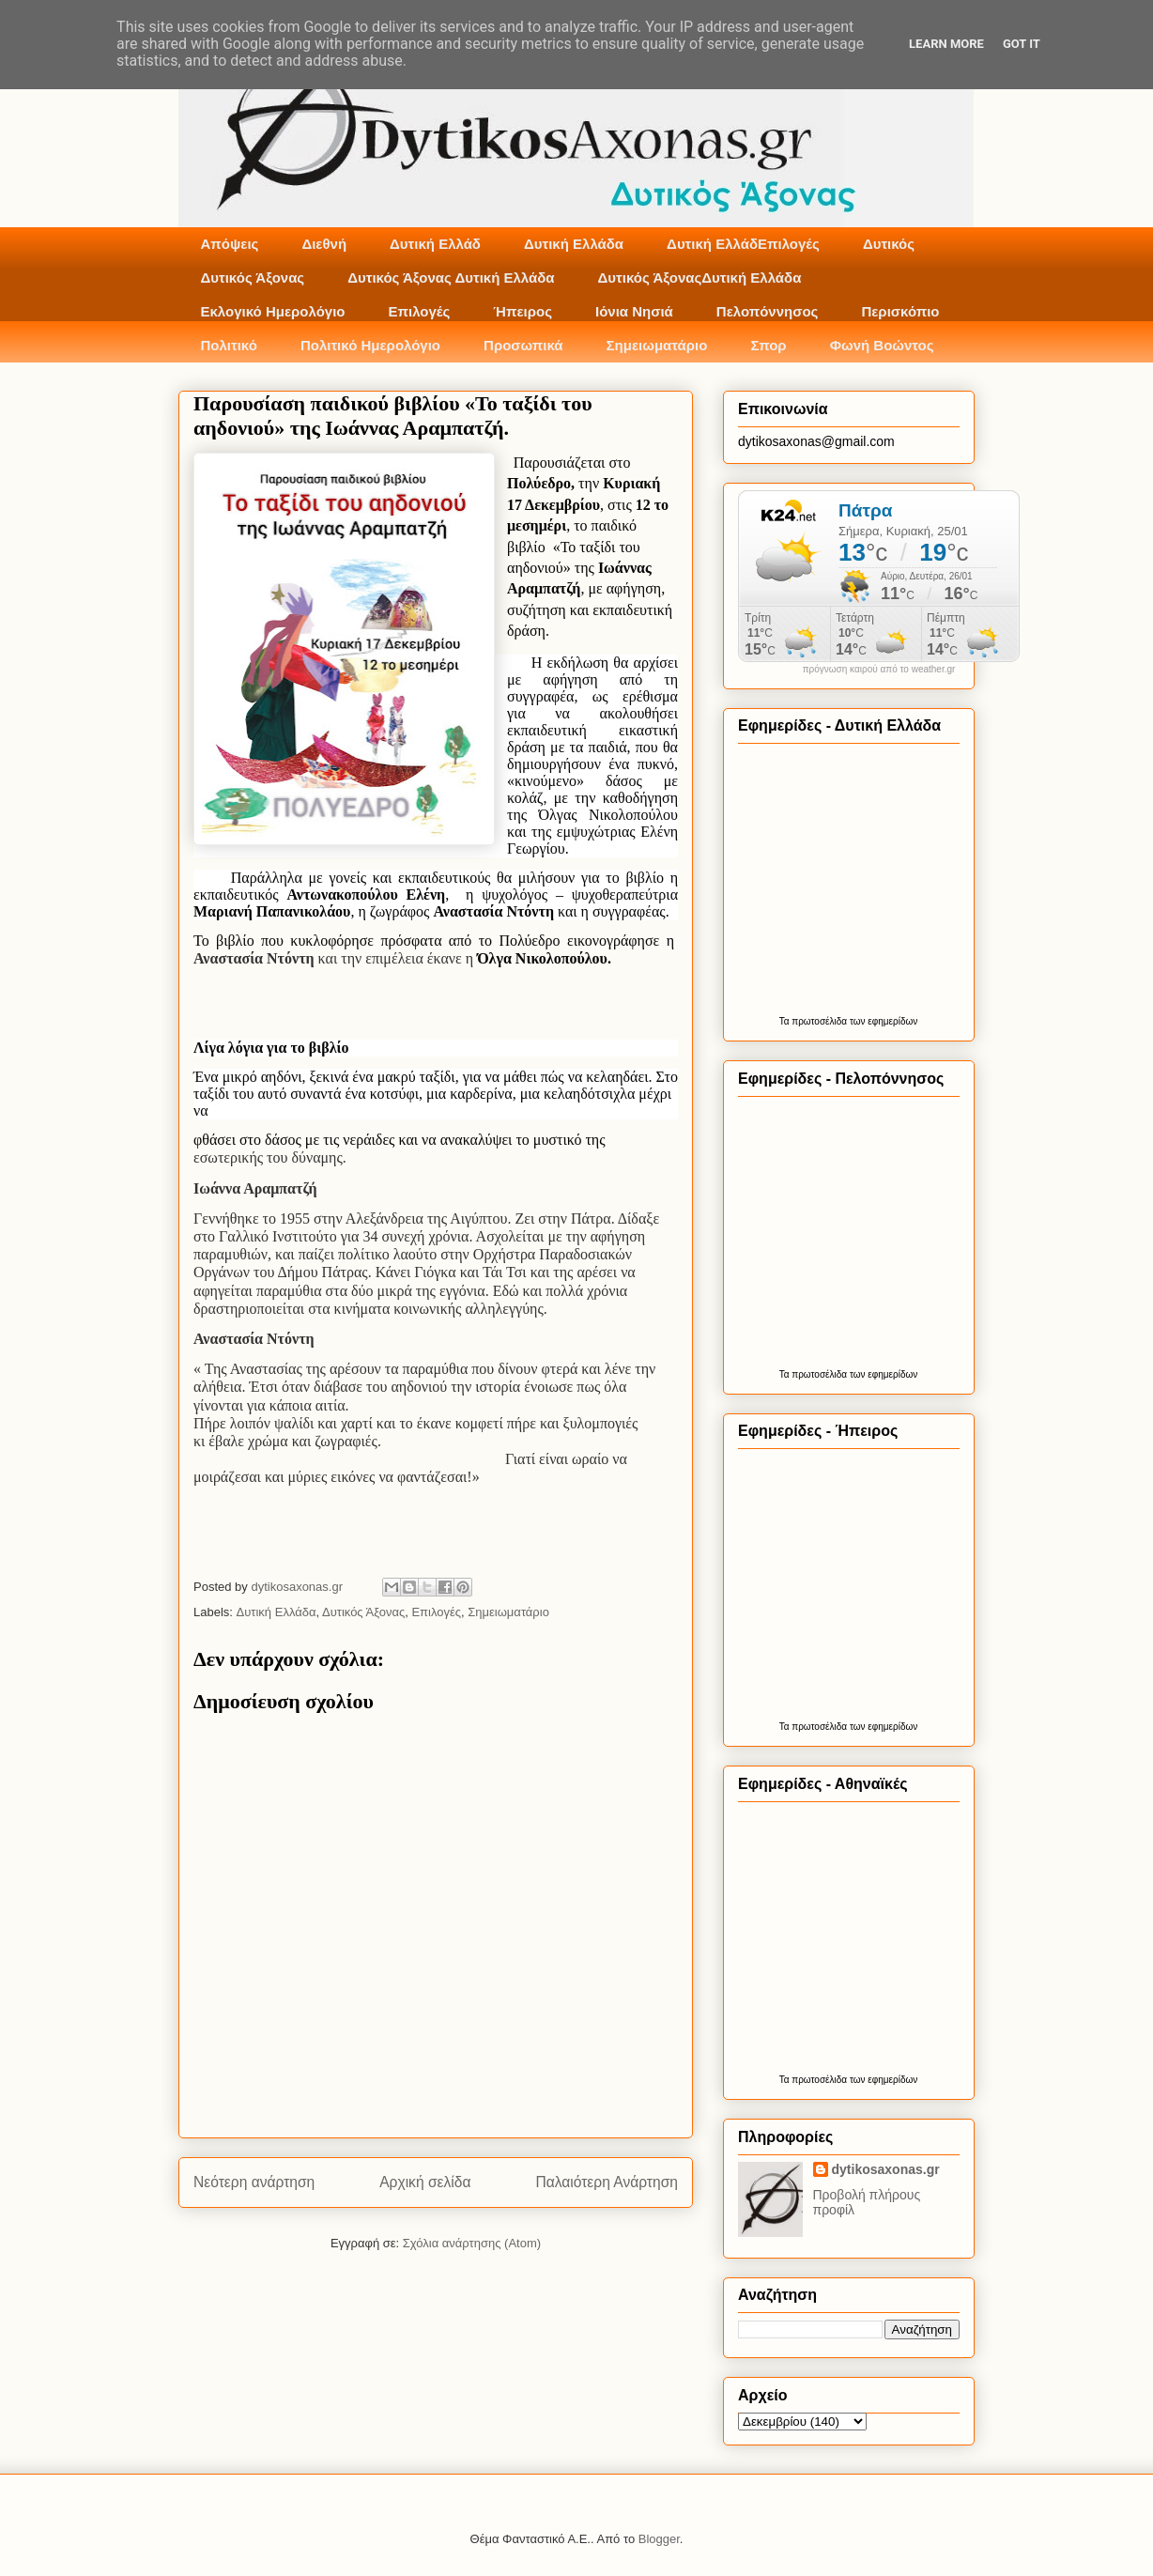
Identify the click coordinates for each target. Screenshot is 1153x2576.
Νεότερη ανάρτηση (254, 2182)
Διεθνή (323, 244)
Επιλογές (419, 311)
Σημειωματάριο (657, 345)
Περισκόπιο (900, 311)
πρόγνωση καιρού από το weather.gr (879, 669)
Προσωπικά (523, 345)
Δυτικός (889, 244)
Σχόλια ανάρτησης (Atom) (472, 2243)
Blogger (659, 2539)
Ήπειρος (522, 311)
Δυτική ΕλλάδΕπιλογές (743, 244)
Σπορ (768, 345)
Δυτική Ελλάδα (573, 244)
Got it (1021, 44)
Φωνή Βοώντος (882, 345)
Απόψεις (230, 244)
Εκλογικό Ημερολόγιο (273, 311)
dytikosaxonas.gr (886, 2169)
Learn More (946, 44)
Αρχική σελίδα (424, 2182)
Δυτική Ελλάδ (435, 244)
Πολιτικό (229, 345)
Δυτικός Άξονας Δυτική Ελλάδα (450, 277)
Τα (785, 1021)
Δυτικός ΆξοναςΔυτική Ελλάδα (700, 277)
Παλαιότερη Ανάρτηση (606, 2182)
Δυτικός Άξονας (253, 277)
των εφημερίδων (882, 1021)
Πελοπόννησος (767, 311)
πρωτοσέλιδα (819, 1021)
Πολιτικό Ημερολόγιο (370, 345)
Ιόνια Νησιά (634, 311)
